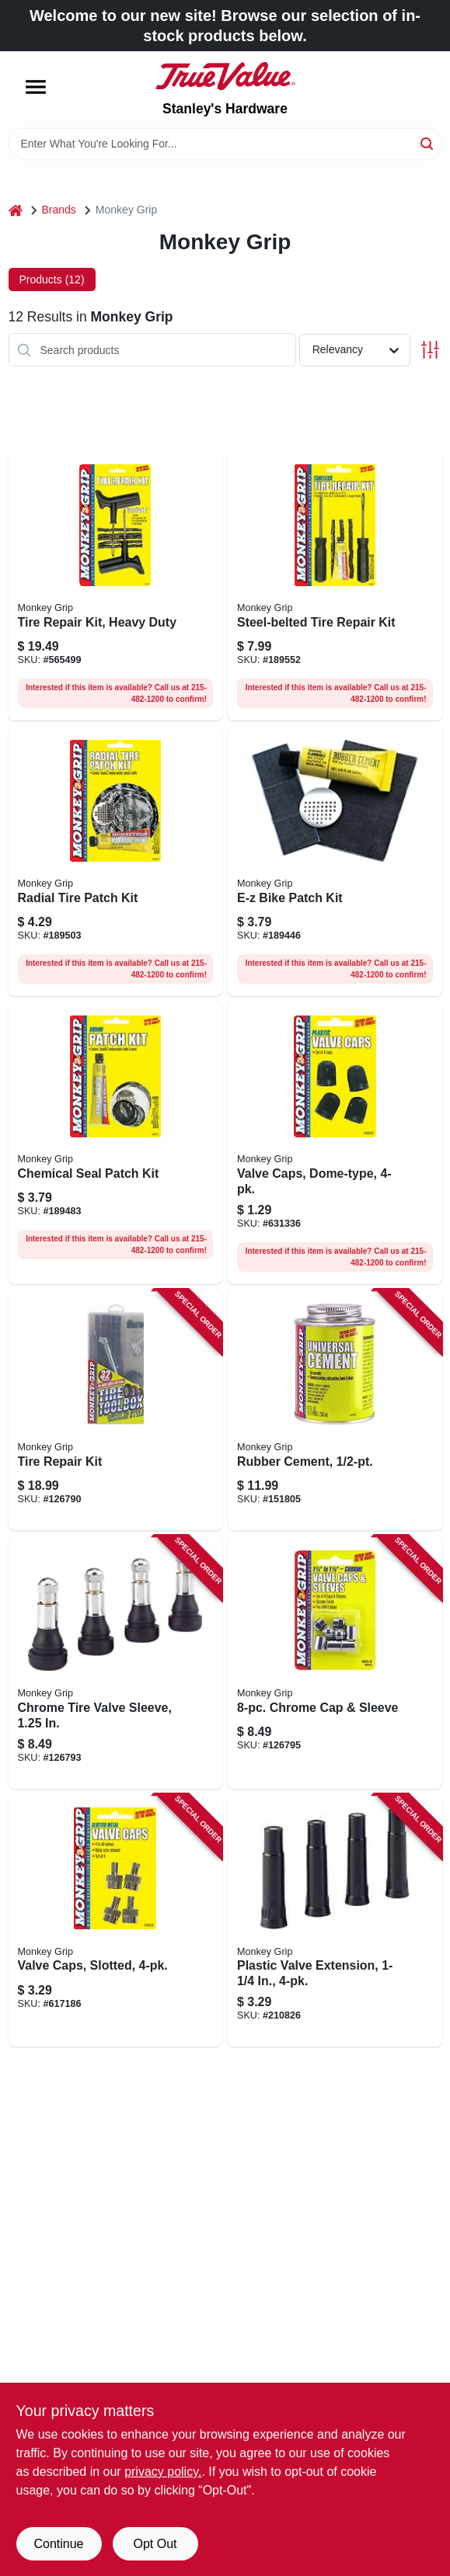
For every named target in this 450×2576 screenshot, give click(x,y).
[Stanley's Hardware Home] (225, 76)
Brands (59, 209)
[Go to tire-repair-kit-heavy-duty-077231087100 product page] (116, 585)
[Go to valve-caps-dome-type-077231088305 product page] (335, 1143)
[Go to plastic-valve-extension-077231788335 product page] (335, 1920)
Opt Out (154, 2543)
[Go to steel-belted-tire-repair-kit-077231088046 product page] (335, 585)
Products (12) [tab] (52, 279)
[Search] (428, 142)
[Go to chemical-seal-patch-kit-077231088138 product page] (116, 1143)
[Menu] (36, 87)
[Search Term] (225, 143)
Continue (58, 2543)
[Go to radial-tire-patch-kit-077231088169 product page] (116, 861)
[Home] (16, 210)
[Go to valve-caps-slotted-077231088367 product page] (116, 1920)
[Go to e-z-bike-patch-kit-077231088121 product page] (335, 861)
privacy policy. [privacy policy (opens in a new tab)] (162, 2471)
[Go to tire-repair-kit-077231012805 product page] (116, 1410)
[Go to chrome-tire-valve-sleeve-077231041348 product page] (116, 1662)
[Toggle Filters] (430, 350)
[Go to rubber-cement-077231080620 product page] (335, 1410)
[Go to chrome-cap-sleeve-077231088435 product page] (335, 1662)
